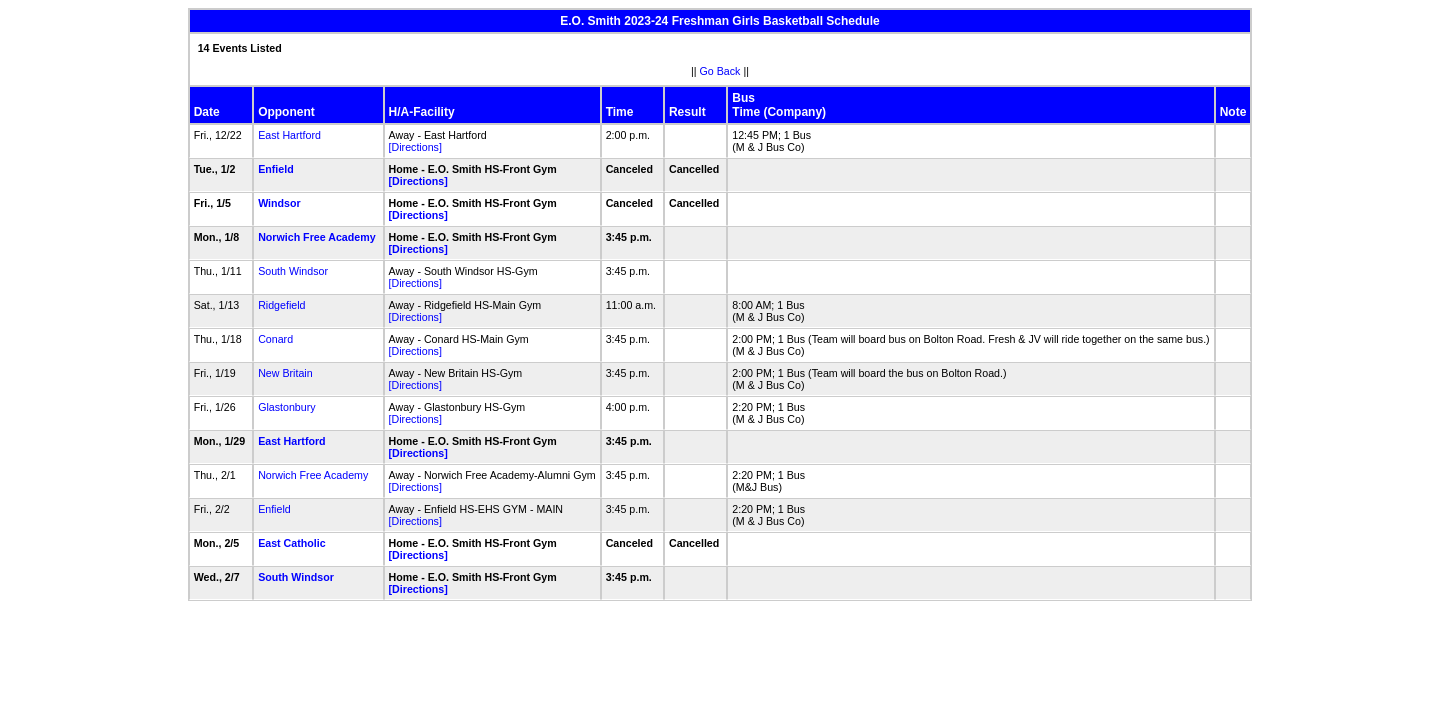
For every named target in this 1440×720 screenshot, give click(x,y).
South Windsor (293, 271)
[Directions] (415, 147)
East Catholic (292, 543)
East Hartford (289, 135)
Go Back (720, 71)
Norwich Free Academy (316, 237)
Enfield (276, 169)
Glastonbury (286, 407)
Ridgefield (281, 305)
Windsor (279, 203)
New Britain (285, 373)
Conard (275, 339)
